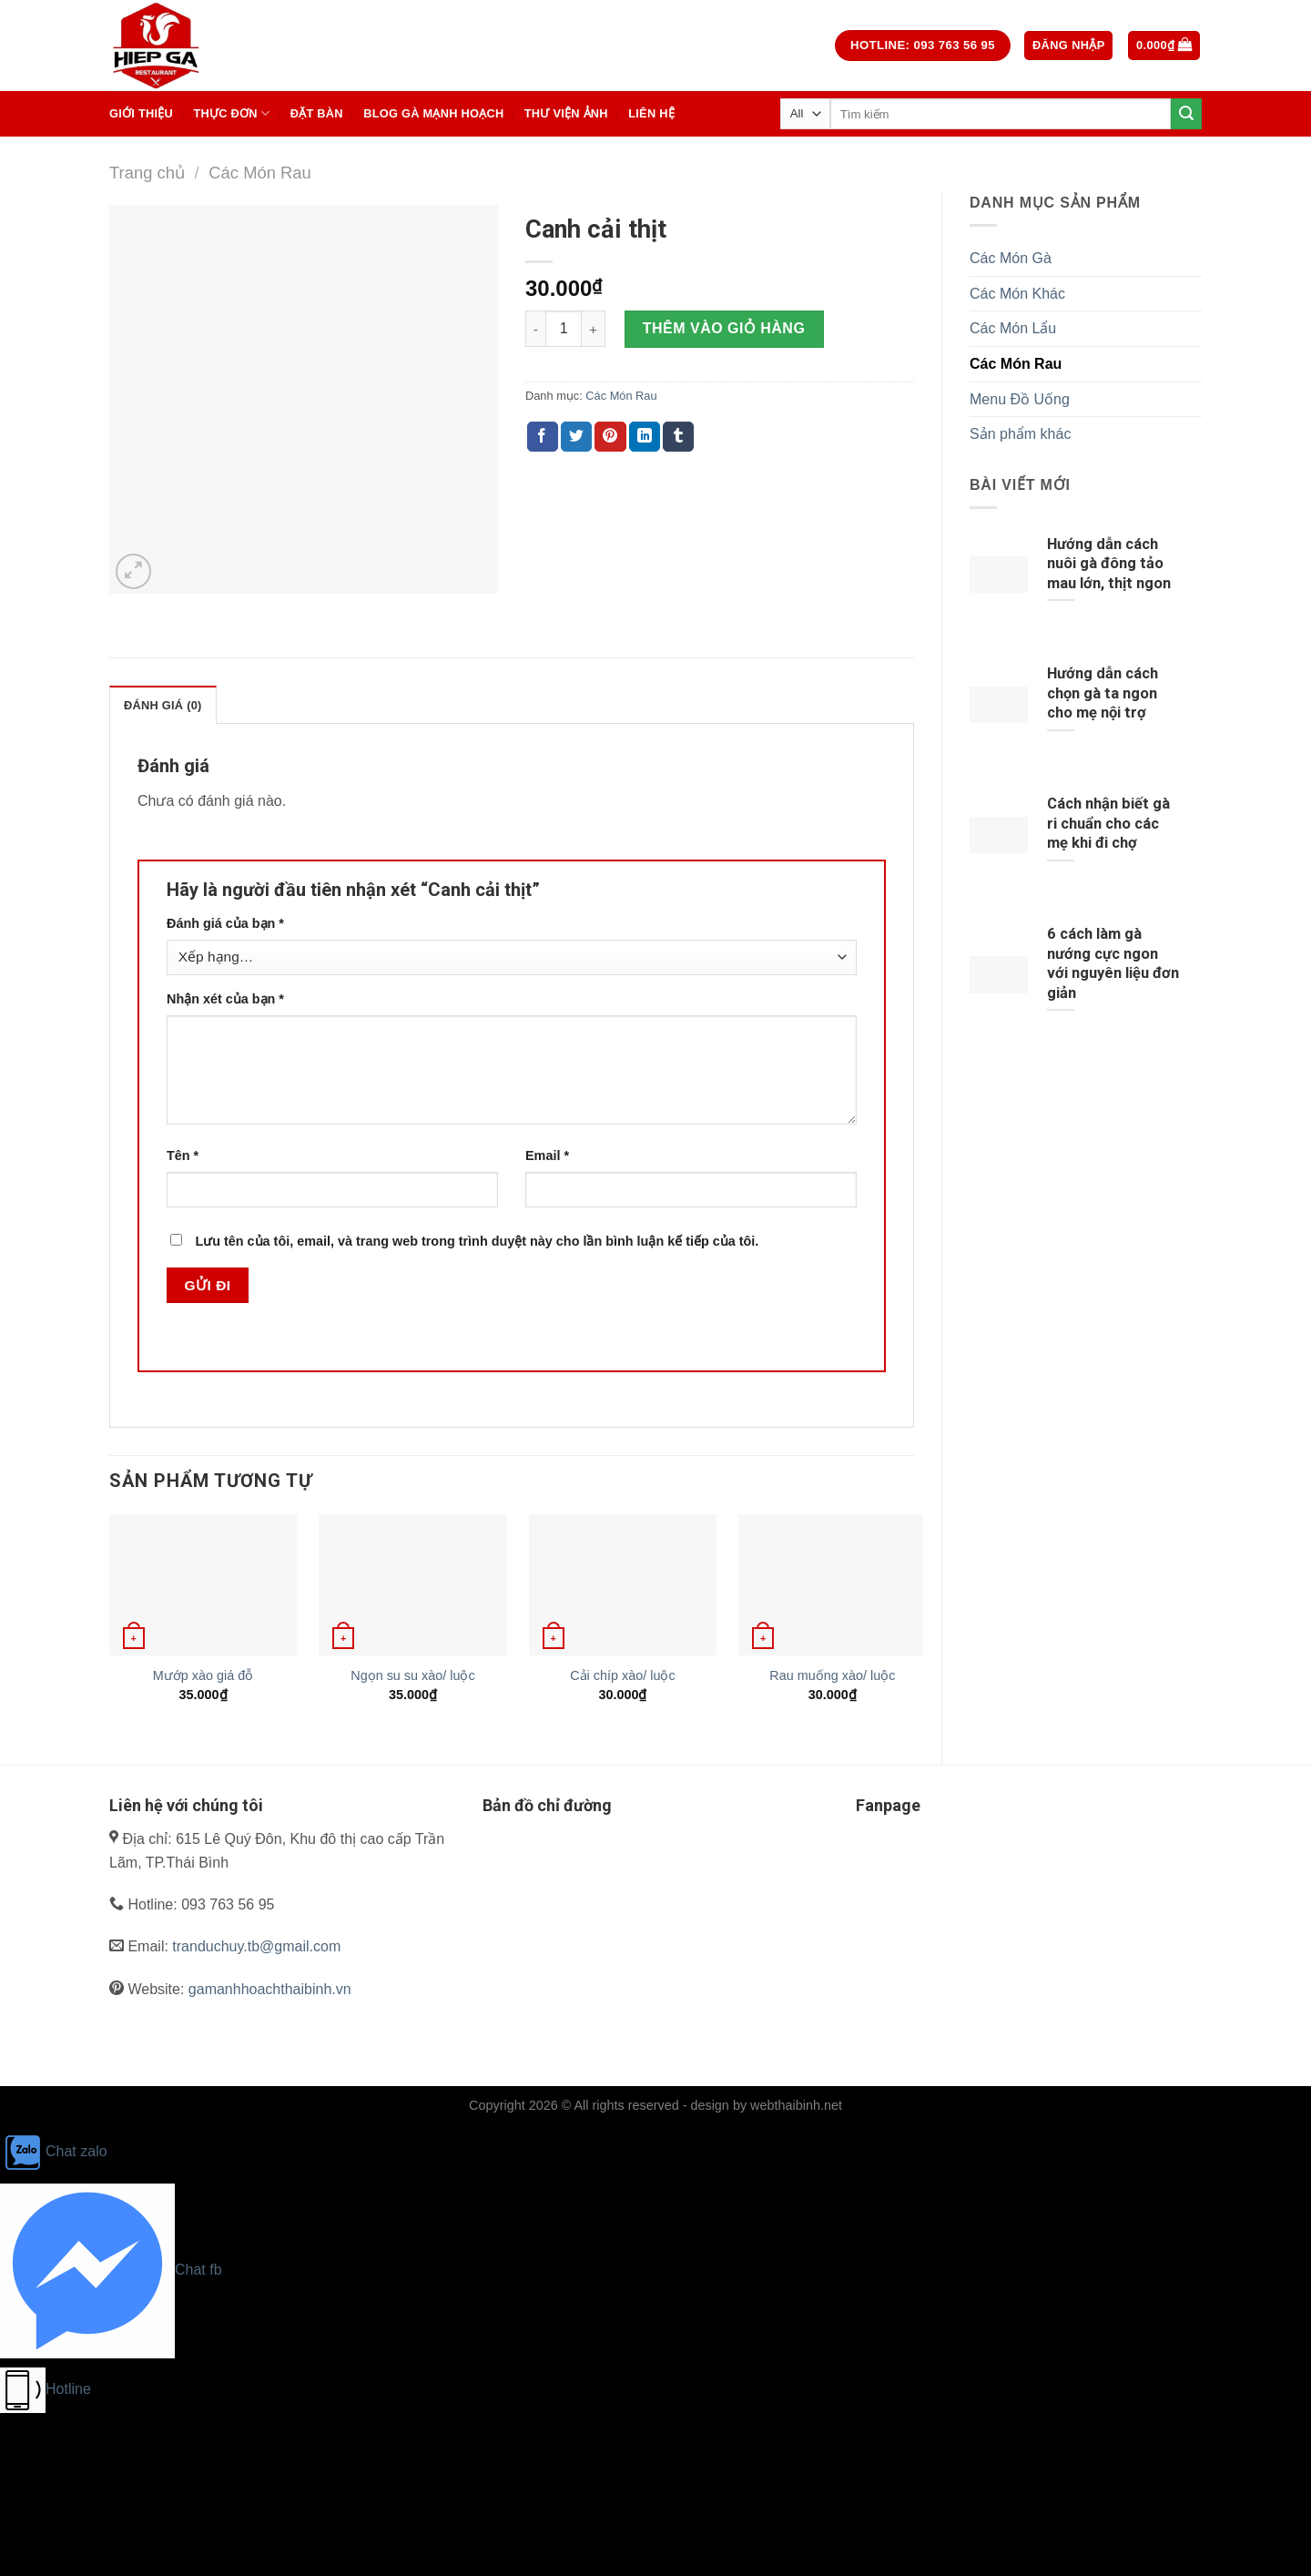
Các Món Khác (1017, 293)
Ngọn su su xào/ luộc (412, 1675)
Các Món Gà (1011, 258)
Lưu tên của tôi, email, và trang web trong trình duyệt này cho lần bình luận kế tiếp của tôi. (476, 1241)
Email (547, 1155)
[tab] (163, 705)
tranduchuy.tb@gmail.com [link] (256, 1946)
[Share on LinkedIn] (644, 437)
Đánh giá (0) (163, 705)
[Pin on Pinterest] (610, 437)
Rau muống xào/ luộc (832, 1675)
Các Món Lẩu (1013, 328)
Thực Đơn (231, 113)
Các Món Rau (259, 172)
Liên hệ (651, 113)
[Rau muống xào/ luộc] (832, 1584)
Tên (182, 1155)
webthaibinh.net (796, 2105)
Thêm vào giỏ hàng (724, 328)
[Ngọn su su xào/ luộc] (412, 1584)
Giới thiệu (141, 113)
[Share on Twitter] (576, 437)
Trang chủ (147, 172)
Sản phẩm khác (1020, 434)
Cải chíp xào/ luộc (622, 1675)
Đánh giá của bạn (225, 923)
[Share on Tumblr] (678, 437)
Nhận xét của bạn (225, 999)
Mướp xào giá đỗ (203, 1675)
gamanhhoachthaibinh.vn (269, 1989)
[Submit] (1186, 113)
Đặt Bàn (316, 113)
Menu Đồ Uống (1020, 399)
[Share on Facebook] (542, 437)
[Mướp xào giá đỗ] (203, 1584)
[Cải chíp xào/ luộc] (622, 1584)
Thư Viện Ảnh (566, 113)
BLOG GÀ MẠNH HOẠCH (433, 113)
